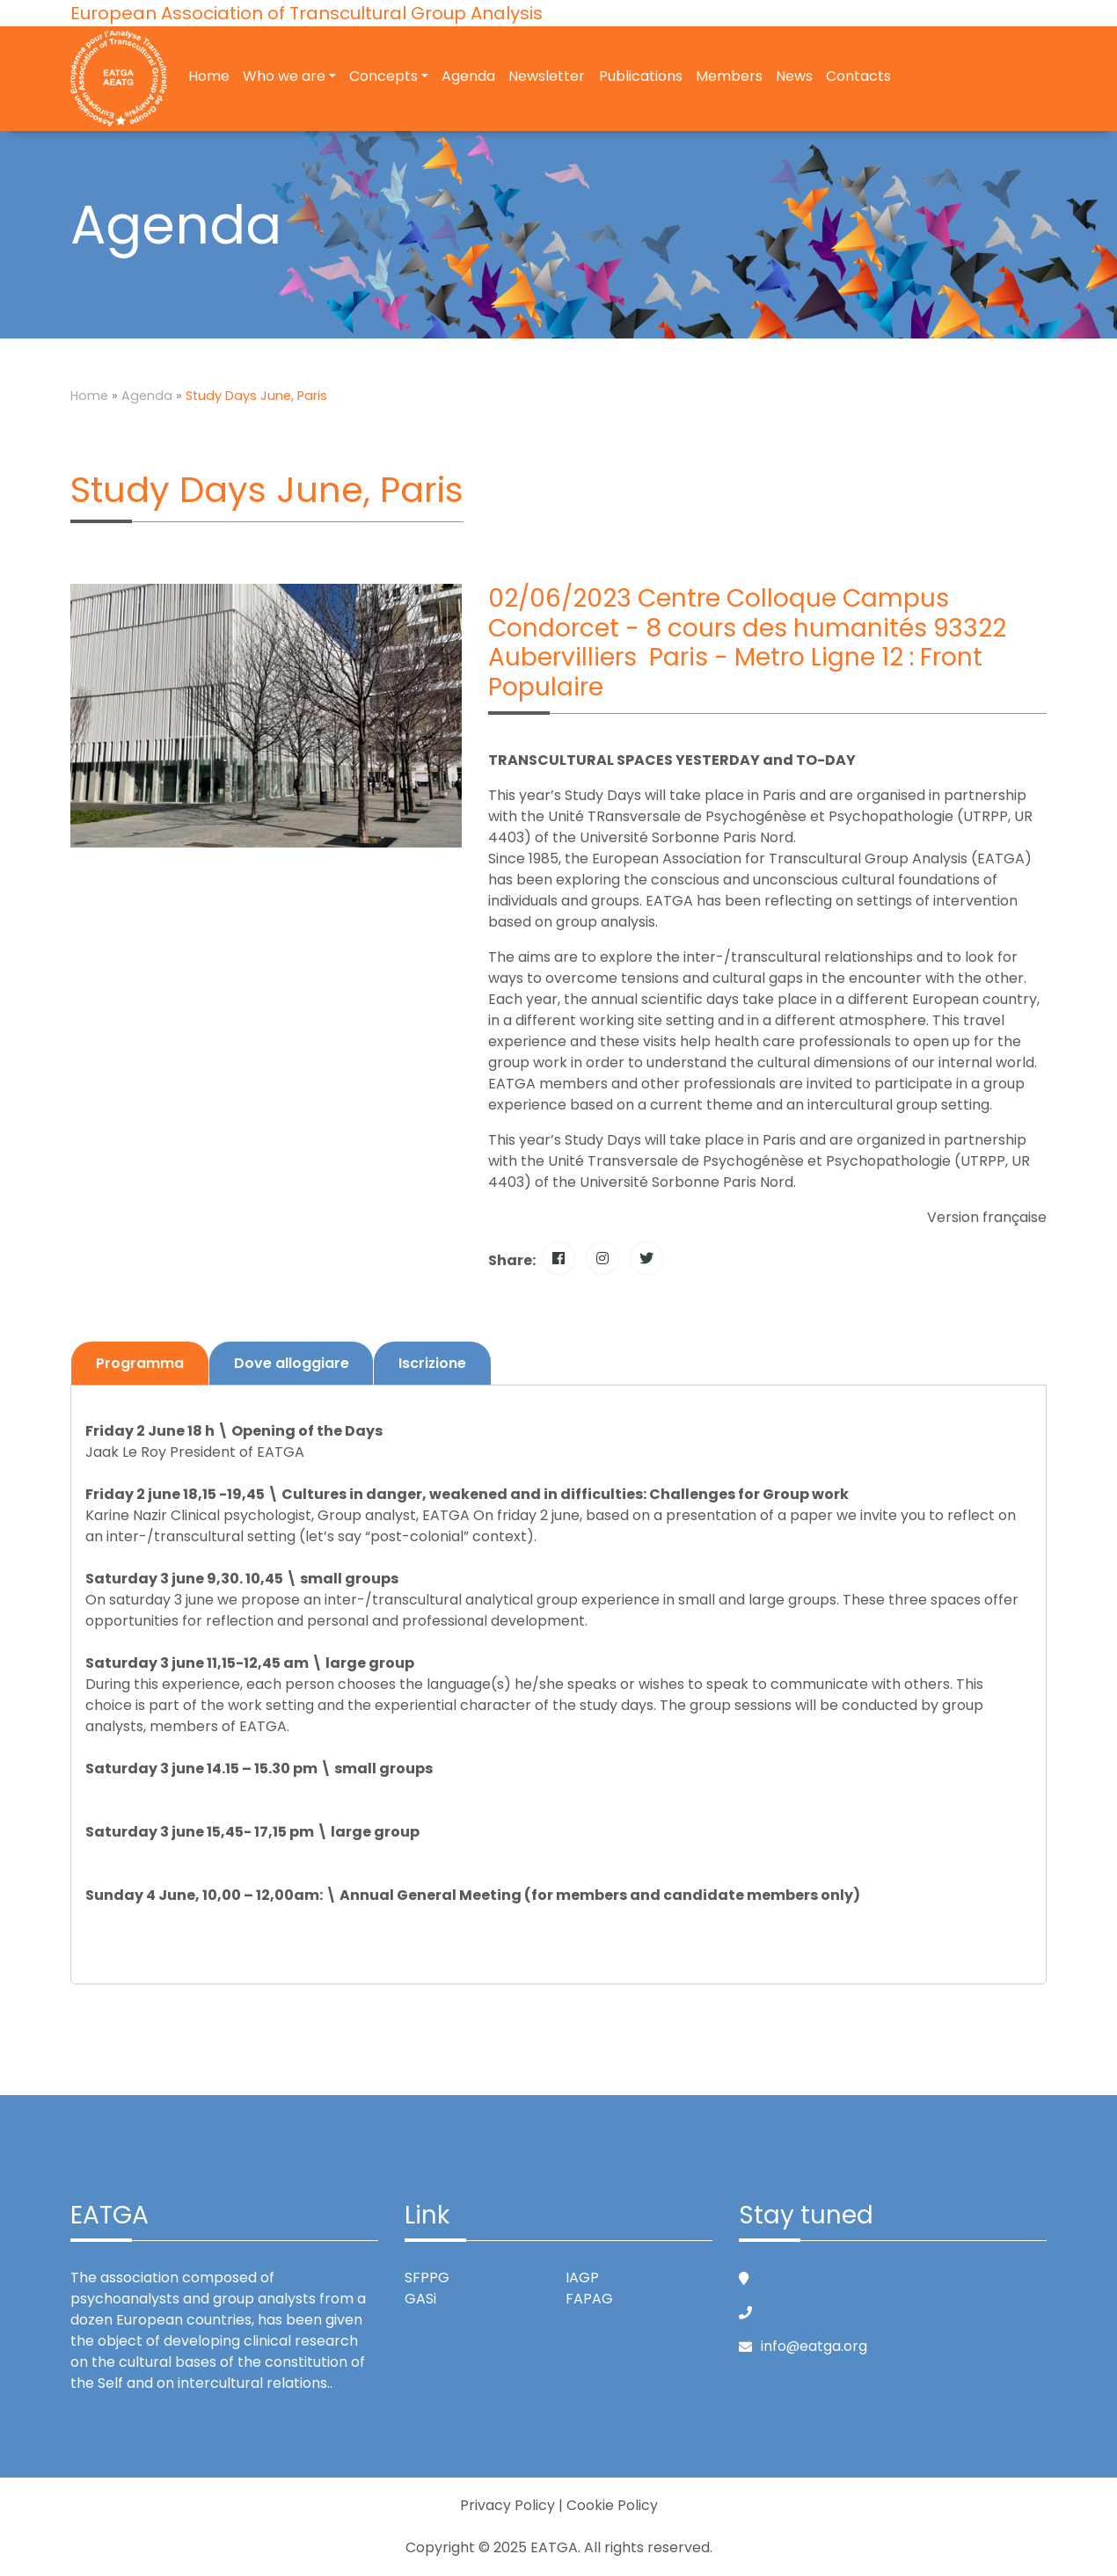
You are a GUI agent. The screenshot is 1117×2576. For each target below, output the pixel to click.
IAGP (582, 2277)
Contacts (858, 77)
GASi (420, 2299)
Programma (140, 1363)
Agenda (468, 77)
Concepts (383, 77)
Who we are (284, 77)
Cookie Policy (612, 2505)
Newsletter (547, 77)
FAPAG (589, 2299)
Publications (641, 77)
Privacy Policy (507, 2505)
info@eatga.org (814, 2346)
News (794, 77)
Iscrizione (433, 1363)
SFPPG (427, 2277)
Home (209, 77)
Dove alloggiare (291, 1363)
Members (729, 77)
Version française (987, 1217)
